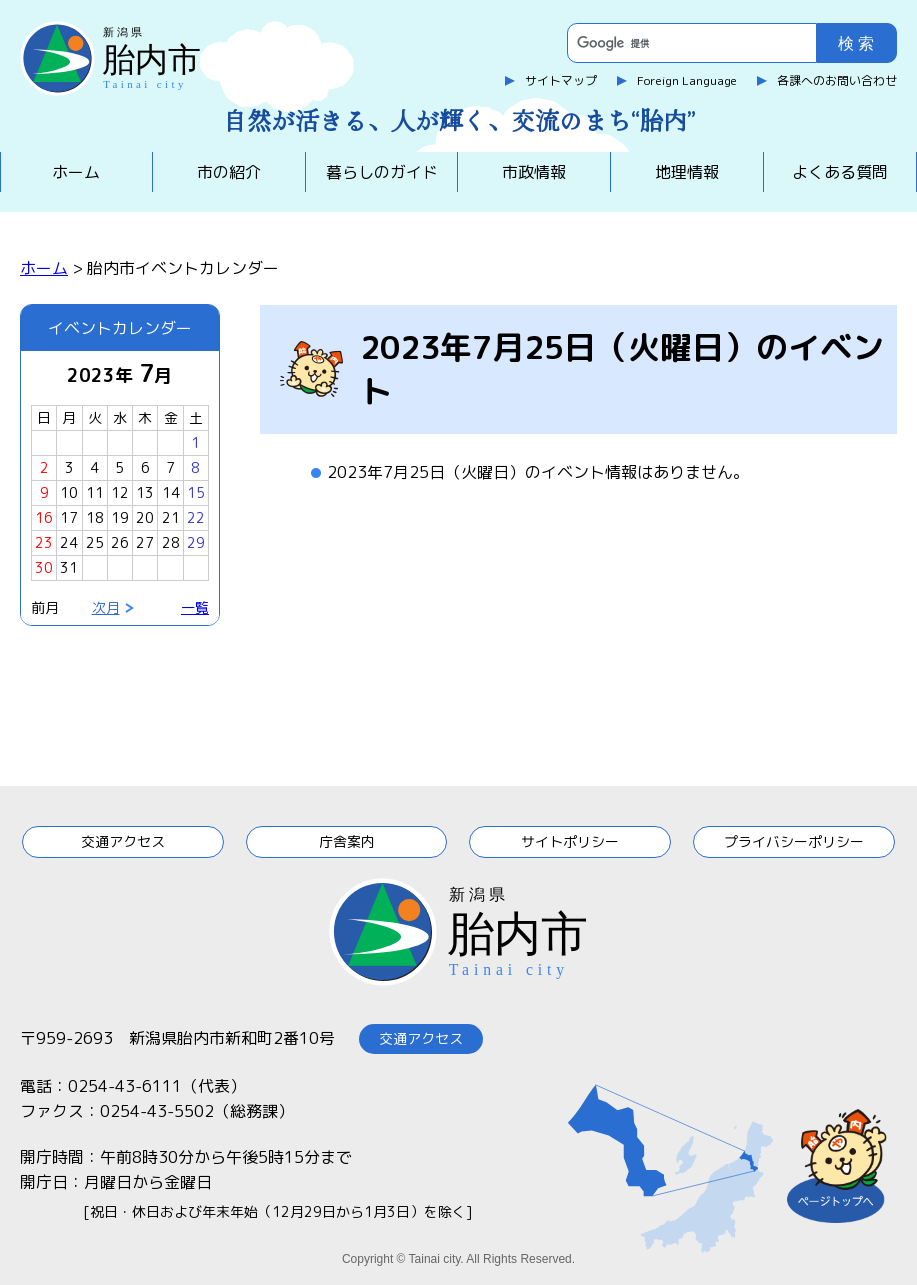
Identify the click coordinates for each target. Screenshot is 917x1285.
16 (44, 517)
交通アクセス (123, 841)
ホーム (76, 172)
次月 (106, 607)
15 (196, 492)
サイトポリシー (570, 841)
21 (171, 517)
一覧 (195, 607)
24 (69, 542)
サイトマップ (561, 80)
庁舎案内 (347, 841)
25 (95, 542)
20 (145, 517)
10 (69, 492)
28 (171, 542)
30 (44, 567)
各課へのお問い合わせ (837, 80)
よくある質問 (840, 172)
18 (95, 517)
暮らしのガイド (382, 172)
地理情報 (687, 172)
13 (145, 492)
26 (120, 542)
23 (44, 542)
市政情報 (534, 172)
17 (69, 517)
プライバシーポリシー (794, 841)
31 (69, 567)
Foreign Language (687, 80)
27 (145, 542)
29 (196, 542)
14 (171, 492)
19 (120, 517)
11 (95, 492)
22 (196, 517)
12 (120, 492)
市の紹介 (229, 172)
